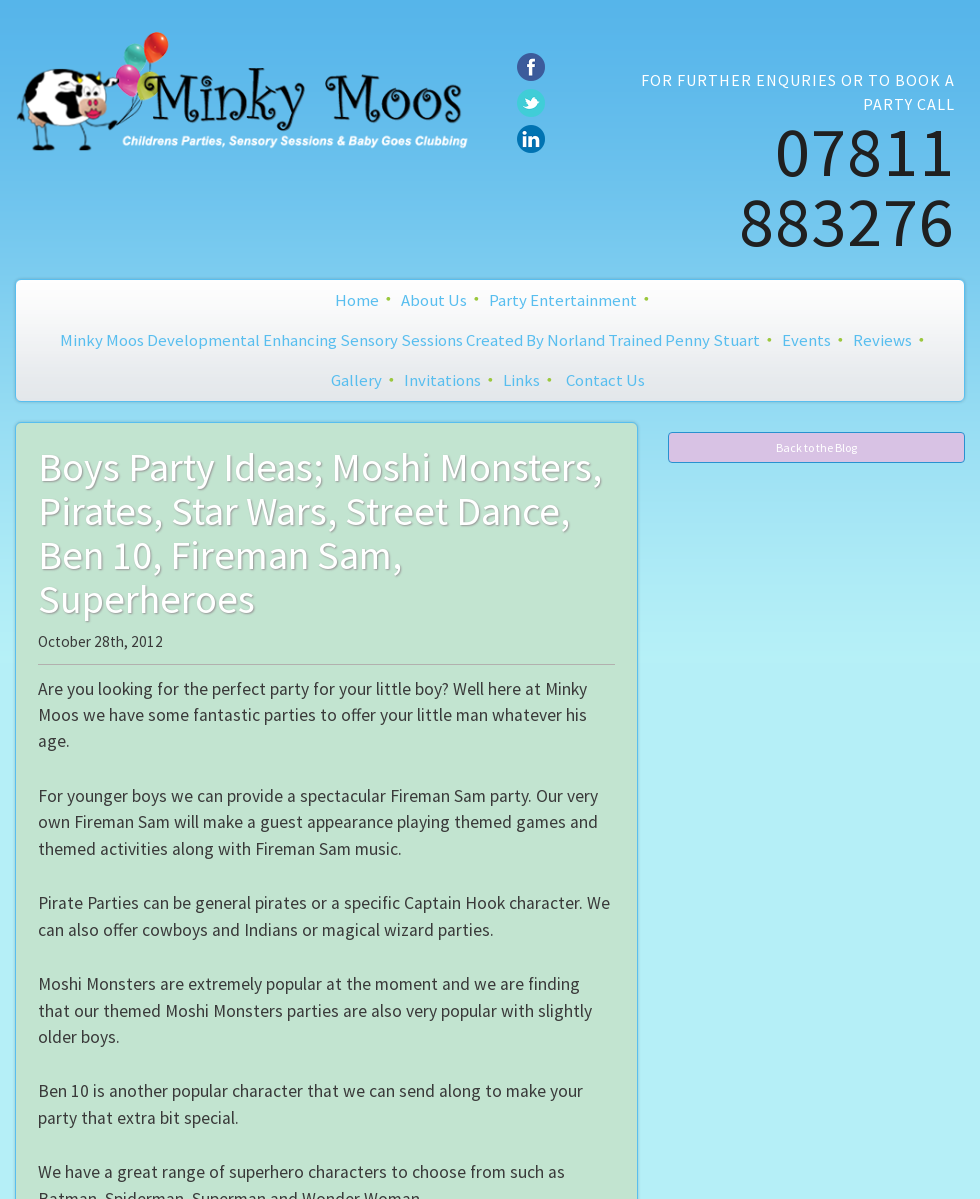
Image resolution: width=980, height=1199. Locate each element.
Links (521, 380)
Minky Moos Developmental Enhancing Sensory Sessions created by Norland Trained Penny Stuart (410, 340)
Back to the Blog (816, 447)
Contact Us (605, 380)
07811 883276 (847, 186)
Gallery (356, 380)
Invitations (442, 380)
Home (357, 300)
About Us (434, 300)
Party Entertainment (563, 300)
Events (806, 340)
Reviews (882, 340)
